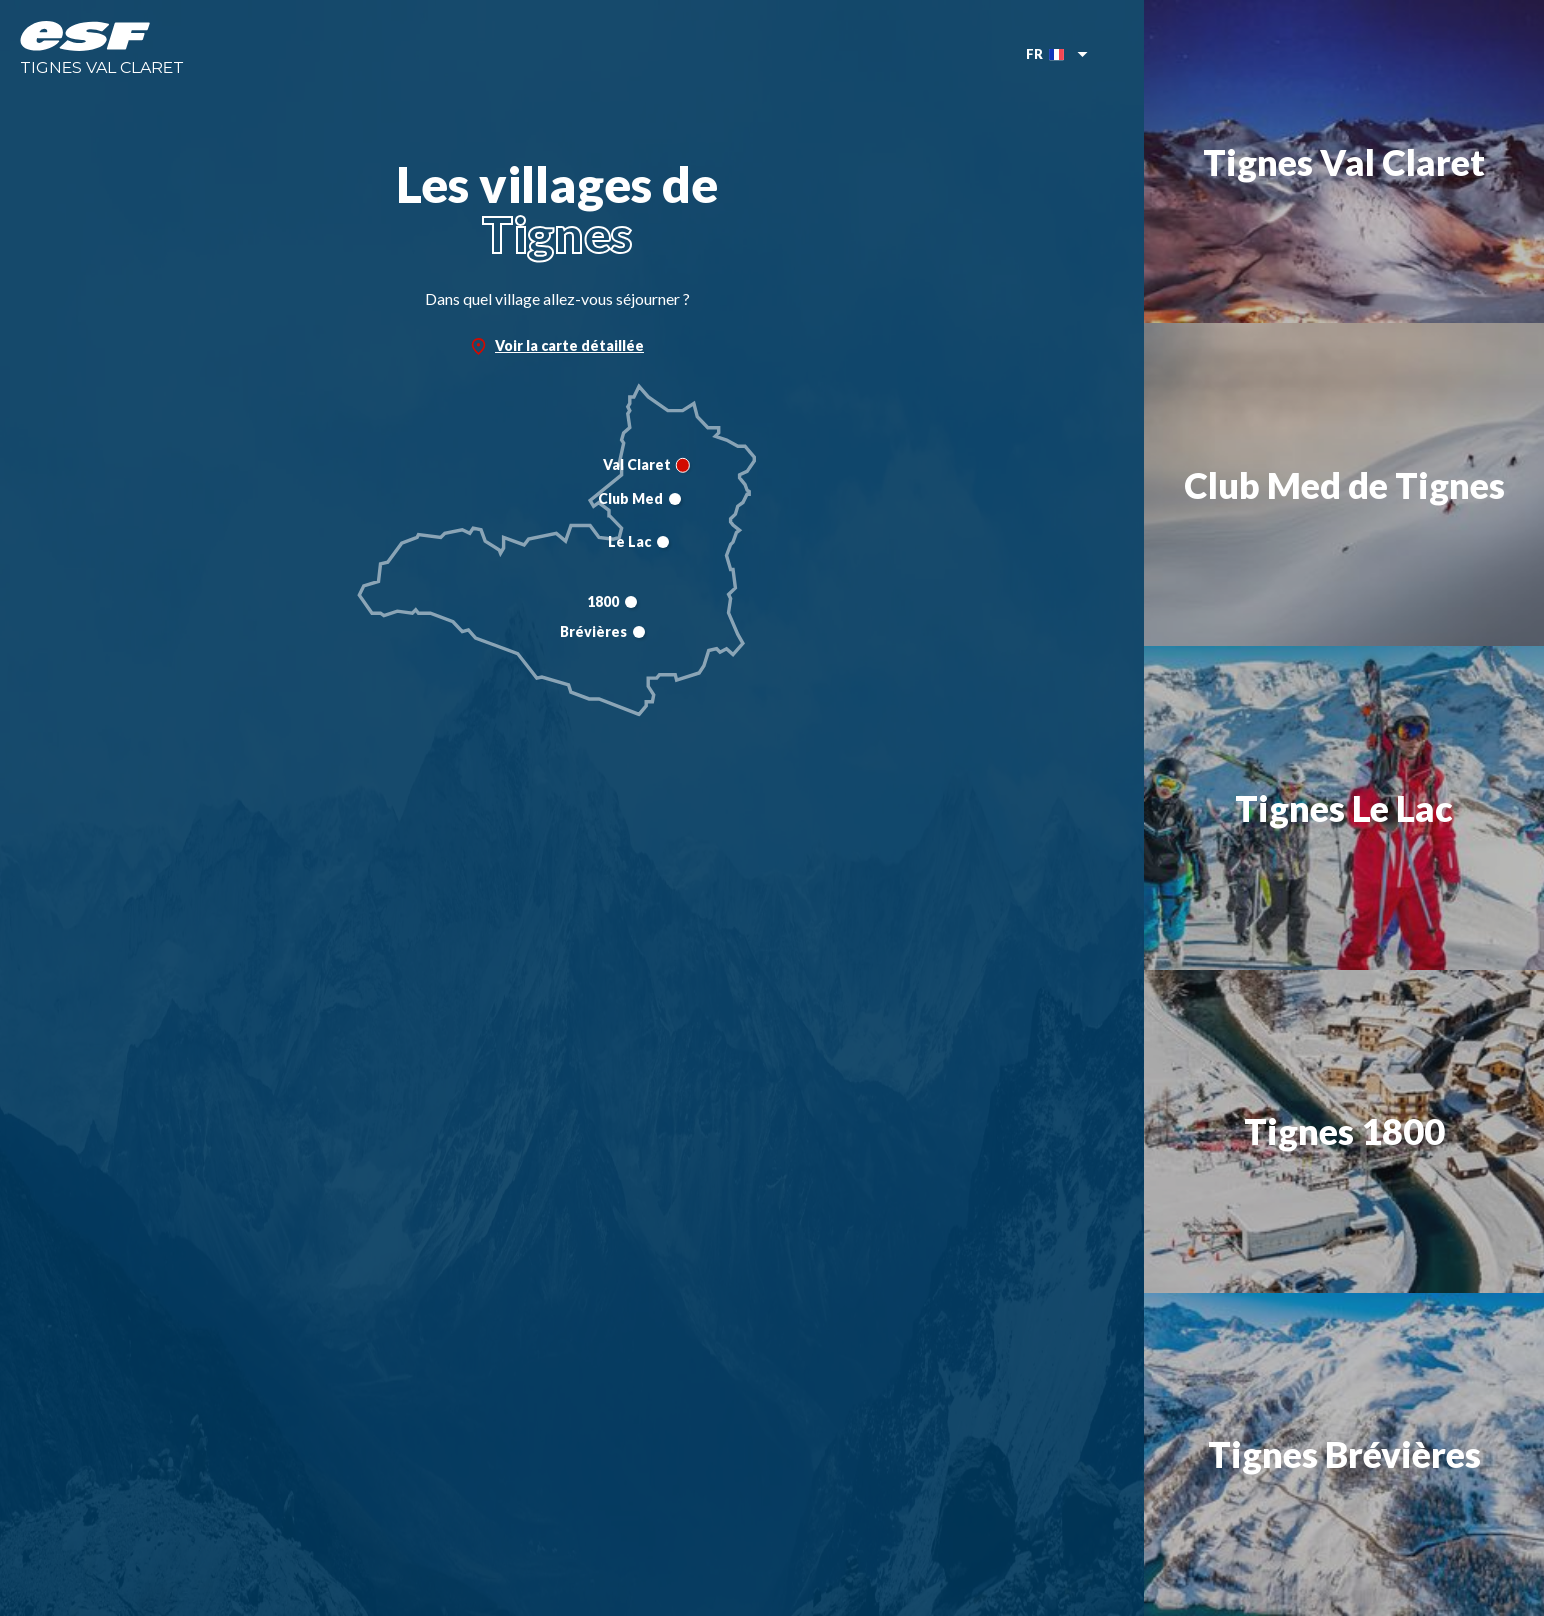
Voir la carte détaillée (557, 346)
